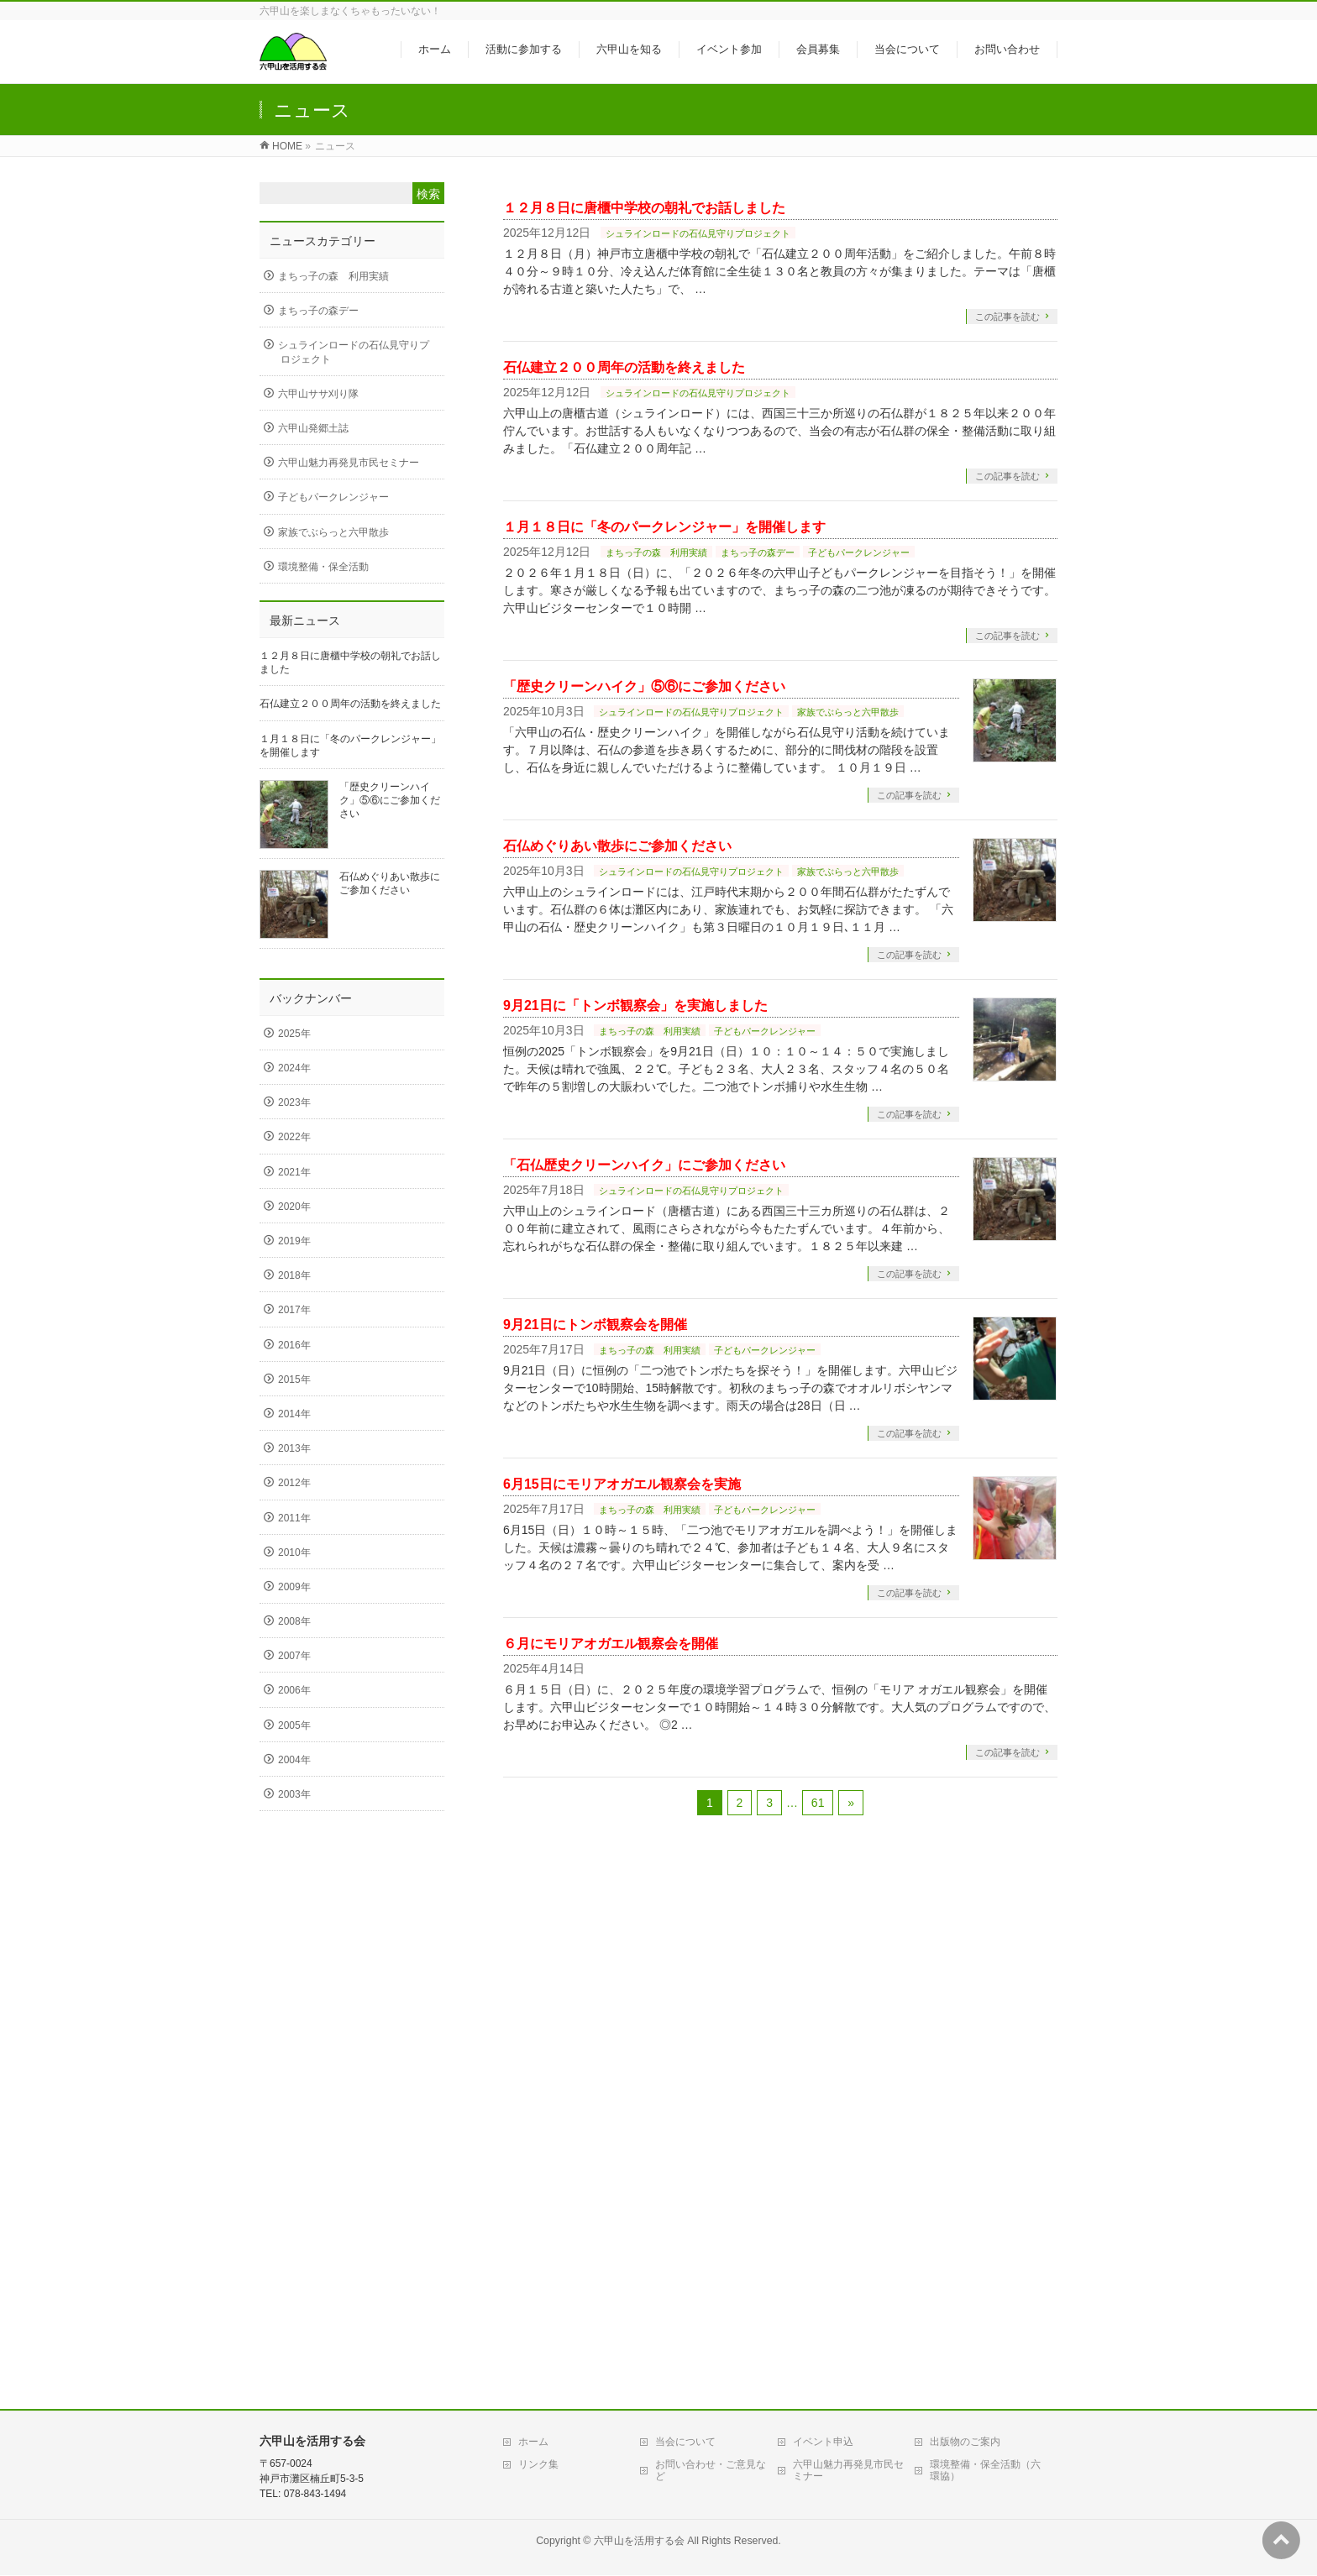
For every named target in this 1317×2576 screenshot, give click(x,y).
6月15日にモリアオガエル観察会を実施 (622, 1484)
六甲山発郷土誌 (313, 428)
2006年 (294, 1690)
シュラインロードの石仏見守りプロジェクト (698, 233)
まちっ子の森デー (758, 552)
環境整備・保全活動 (323, 567)
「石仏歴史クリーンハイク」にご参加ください (644, 1165)
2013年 (294, 1448)
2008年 (294, 1621)
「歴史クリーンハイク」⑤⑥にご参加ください (644, 686)
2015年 (294, 1379)
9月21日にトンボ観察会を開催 (595, 1324)
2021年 (294, 1172)
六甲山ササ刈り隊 (318, 394)
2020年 (294, 1206)
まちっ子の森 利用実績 (656, 552)
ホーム (533, 2442)
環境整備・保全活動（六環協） (985, 2470)
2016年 (294, 1345)
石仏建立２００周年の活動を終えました (624, 367)
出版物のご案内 (965, 2442)
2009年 (294, 1587)
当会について (685, 2442)
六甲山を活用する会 (639, 2541)
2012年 (294, 1483)
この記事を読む (1007, 317)
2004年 (294, 1760)
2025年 (294, 1033)
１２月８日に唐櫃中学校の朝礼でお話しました (644, 208)
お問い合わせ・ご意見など (710, 2470)
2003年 (294, 1794)
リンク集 (538, 2464)
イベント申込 (823, 2442)
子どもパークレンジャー (859, 552)
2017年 (294, 1310)
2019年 (294, 1241)
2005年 (294, 1725)
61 (818, 1802)
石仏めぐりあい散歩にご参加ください (617, 846)
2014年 (294, 1414)
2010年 (294, 1552)
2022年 (294, 1137)
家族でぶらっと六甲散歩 (848, 712)
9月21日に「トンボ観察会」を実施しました (635, 1005)
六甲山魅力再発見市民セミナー (348, 463)
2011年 (294, 1518)
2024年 (294, 1068)
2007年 (294, 1656)
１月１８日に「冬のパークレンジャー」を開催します (664, 527)
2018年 (294, 1275)
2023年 (294, 1102)
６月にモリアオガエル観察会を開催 (610, 1643)
